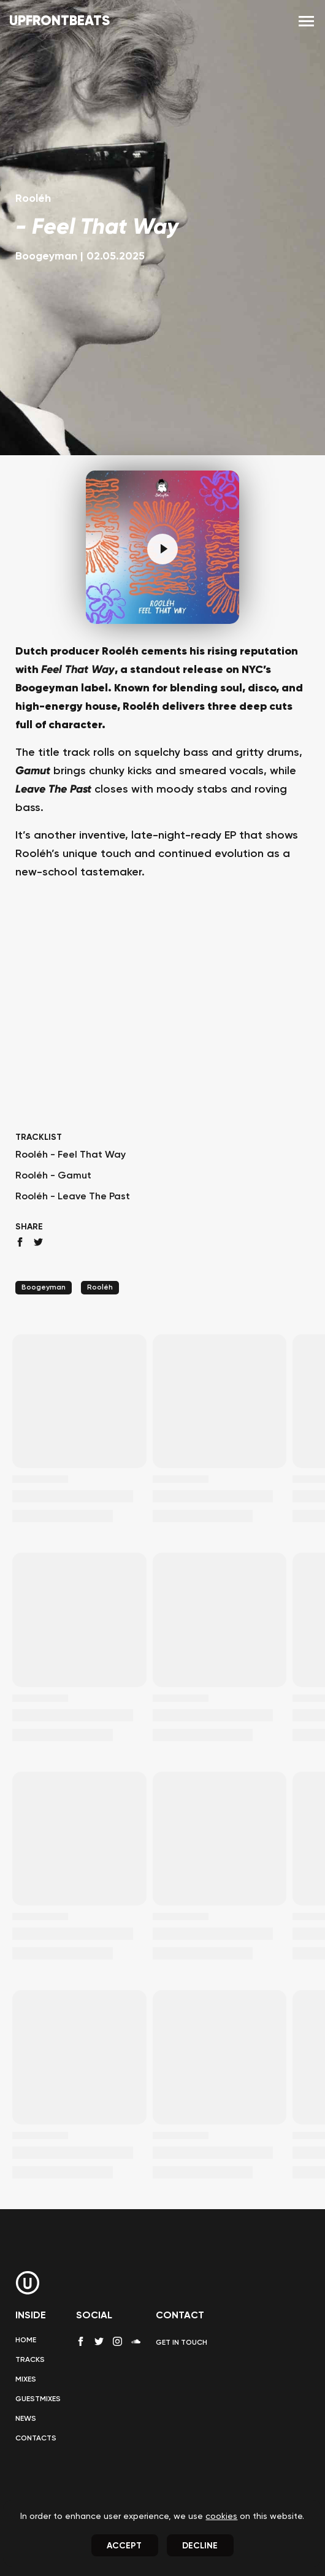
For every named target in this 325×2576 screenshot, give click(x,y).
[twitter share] (38, 1242)
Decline (200, 2546)
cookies (221, 2516)
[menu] (306, 21)
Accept (124, 2546)
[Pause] (162, 549)
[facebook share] (20, 1242)
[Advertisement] (162, 1029)
